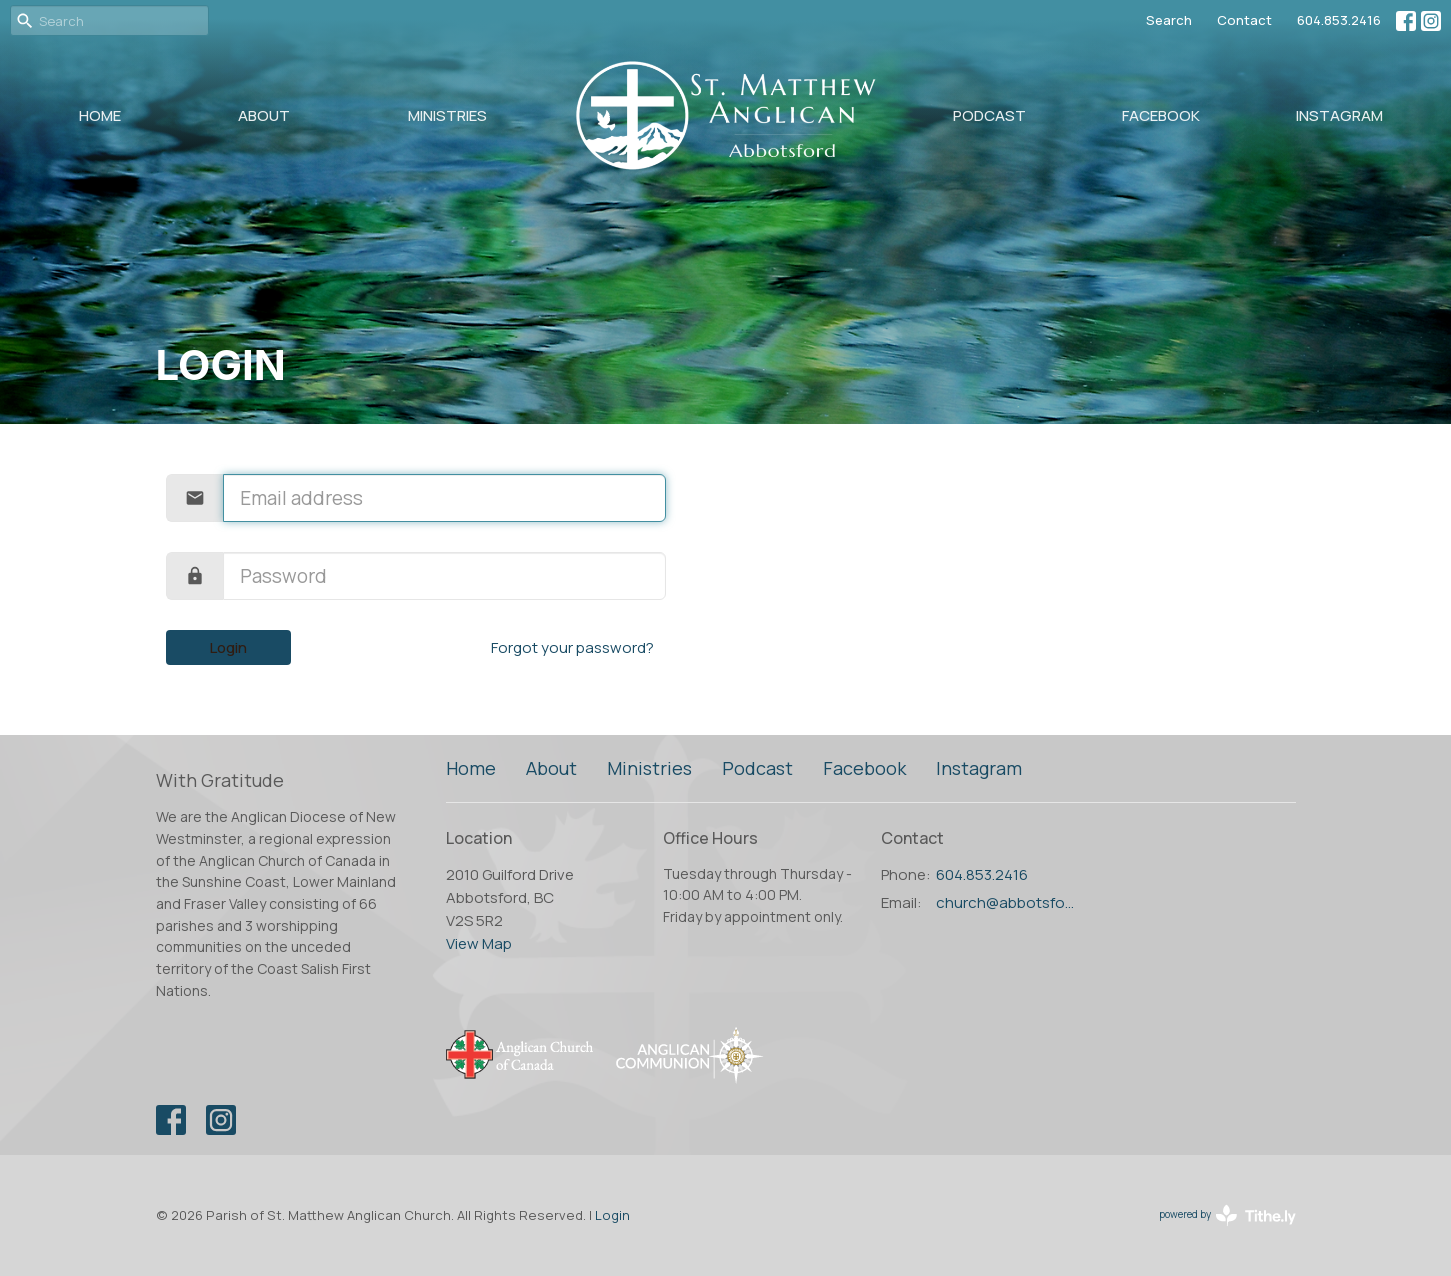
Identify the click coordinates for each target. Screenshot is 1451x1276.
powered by (1227, 1215)
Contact (1244, 20)
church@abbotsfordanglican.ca (1007, 902)
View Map (479, 943)
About (264, 115)
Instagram (1339, 115)
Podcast (989, 115)
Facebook (1161, 115)
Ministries (447, 115)
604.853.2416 (1339, 20)
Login (228, 647)
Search (1169, 20)
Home (100, 115)
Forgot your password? (572, 647)
